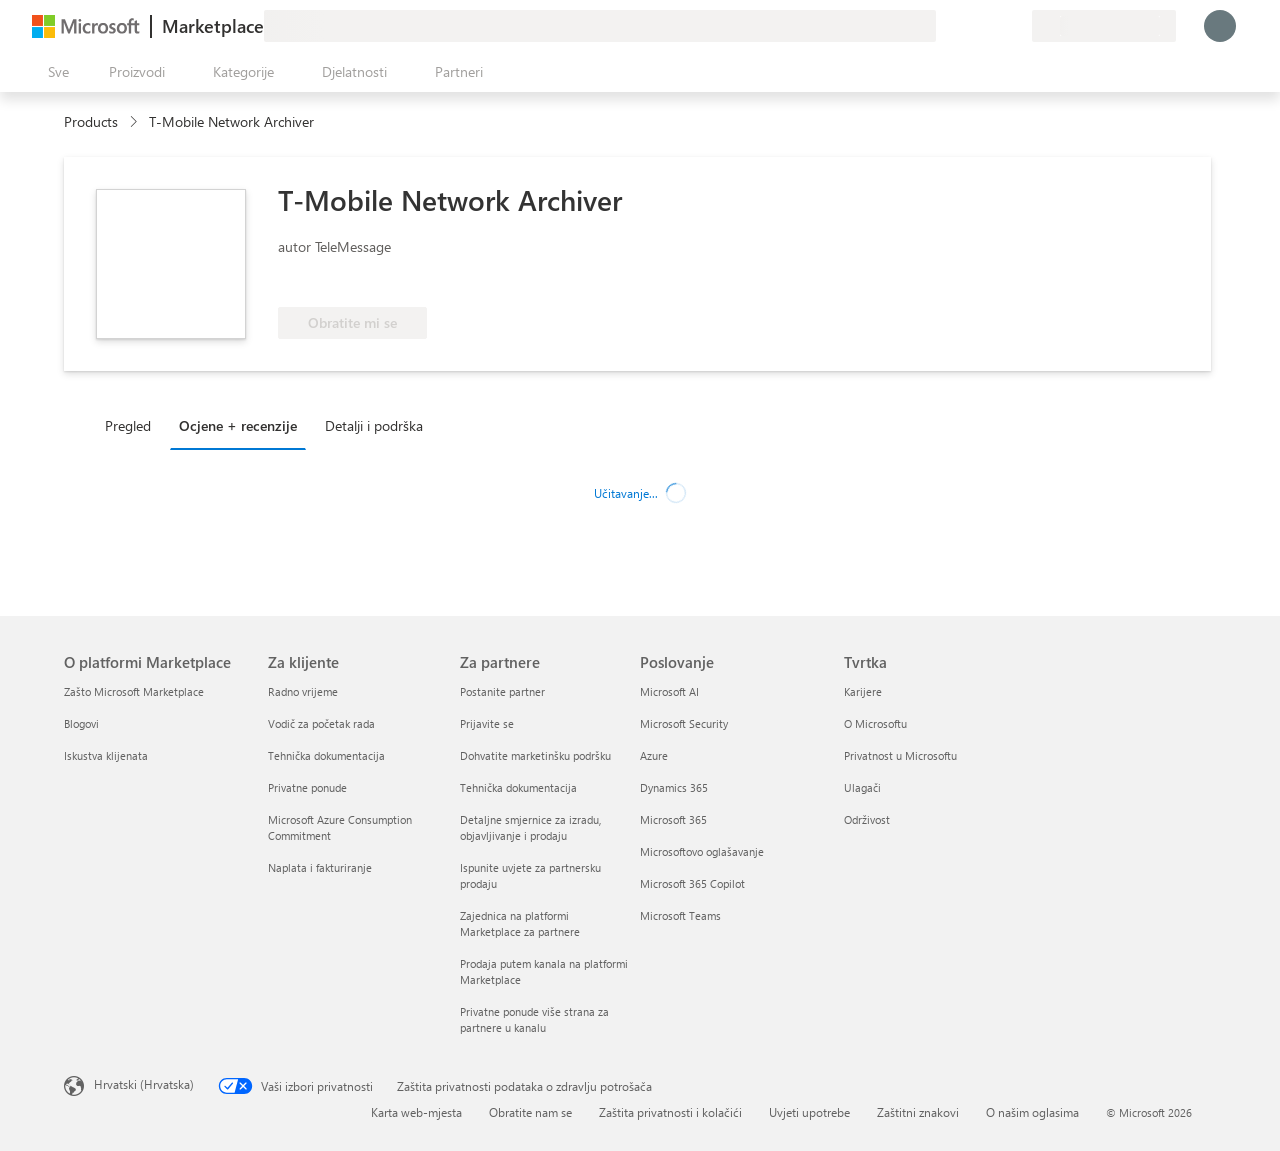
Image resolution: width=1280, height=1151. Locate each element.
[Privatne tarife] (1016, 26)
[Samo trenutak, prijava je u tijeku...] (1220, 26)
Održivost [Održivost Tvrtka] (867, 819)
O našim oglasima (1032, 1112)
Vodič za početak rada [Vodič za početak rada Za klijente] (321, 723)
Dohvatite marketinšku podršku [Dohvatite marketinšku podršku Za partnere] (535, 755)
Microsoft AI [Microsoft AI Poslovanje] (669, 691)
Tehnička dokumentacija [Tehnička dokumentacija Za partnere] (518, 787)
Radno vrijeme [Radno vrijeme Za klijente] (303, 691)
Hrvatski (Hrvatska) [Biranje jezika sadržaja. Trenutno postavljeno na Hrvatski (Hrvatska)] (144, 1084)
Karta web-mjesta (416, 1112)
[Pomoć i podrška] (968, 26)
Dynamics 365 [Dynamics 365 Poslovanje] (674, 787)
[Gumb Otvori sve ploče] (54, 72)
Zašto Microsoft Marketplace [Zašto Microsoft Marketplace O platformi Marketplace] (134, 691)
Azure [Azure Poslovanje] (654, 755)
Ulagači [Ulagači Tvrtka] (862, 787)
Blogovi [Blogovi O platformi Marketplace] (81, 723)
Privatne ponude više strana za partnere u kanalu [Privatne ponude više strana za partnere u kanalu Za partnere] (534, 1019)
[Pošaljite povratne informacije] (944, 26)
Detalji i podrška (374, 425)
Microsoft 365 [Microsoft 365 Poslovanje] (673, 819)
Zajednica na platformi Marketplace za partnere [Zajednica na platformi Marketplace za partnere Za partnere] (520, 923)
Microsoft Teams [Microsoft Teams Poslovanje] (680, 915)
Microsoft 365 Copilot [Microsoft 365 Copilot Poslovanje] (692, 883)
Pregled (128, 425)
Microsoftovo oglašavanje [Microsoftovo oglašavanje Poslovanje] (702, 851)
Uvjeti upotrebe (809, 1112)
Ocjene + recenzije (238, 425)
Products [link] (91, 121)
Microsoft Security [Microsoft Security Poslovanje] (684, 723)
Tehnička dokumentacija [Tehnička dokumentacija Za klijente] (326, 755)
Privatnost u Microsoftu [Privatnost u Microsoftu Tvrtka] (900, 755)
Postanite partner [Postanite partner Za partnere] (502, 691)
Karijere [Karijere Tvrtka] (863, 691)
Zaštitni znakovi (918, 1112)
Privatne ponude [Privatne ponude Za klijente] (307, 787)
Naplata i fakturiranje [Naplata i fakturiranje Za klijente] (320, 867)
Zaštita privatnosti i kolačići (670, 1112)
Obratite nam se (530, 1112)
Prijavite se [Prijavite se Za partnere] (487, 723)
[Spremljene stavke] (992, 26)
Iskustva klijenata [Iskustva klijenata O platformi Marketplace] (106, 755)
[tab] (133, 425)
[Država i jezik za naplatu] (1104, 26)
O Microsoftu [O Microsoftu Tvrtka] (875, 723)
